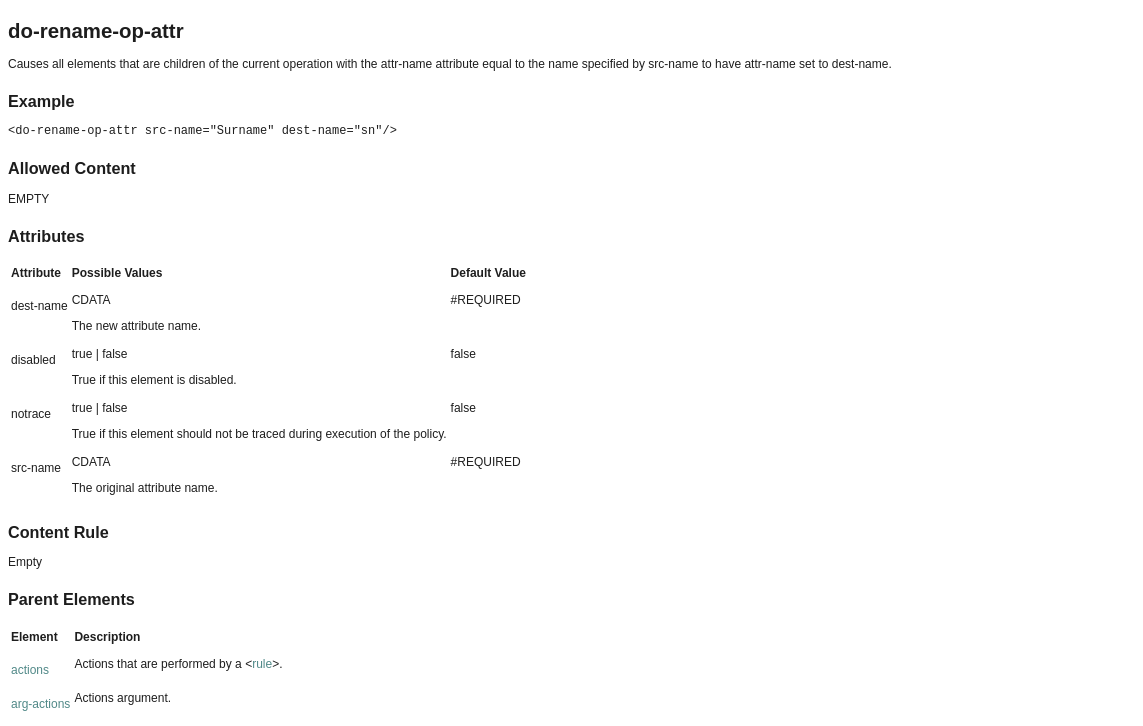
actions (30, 670)
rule (262, 664)
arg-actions (40, 704)
